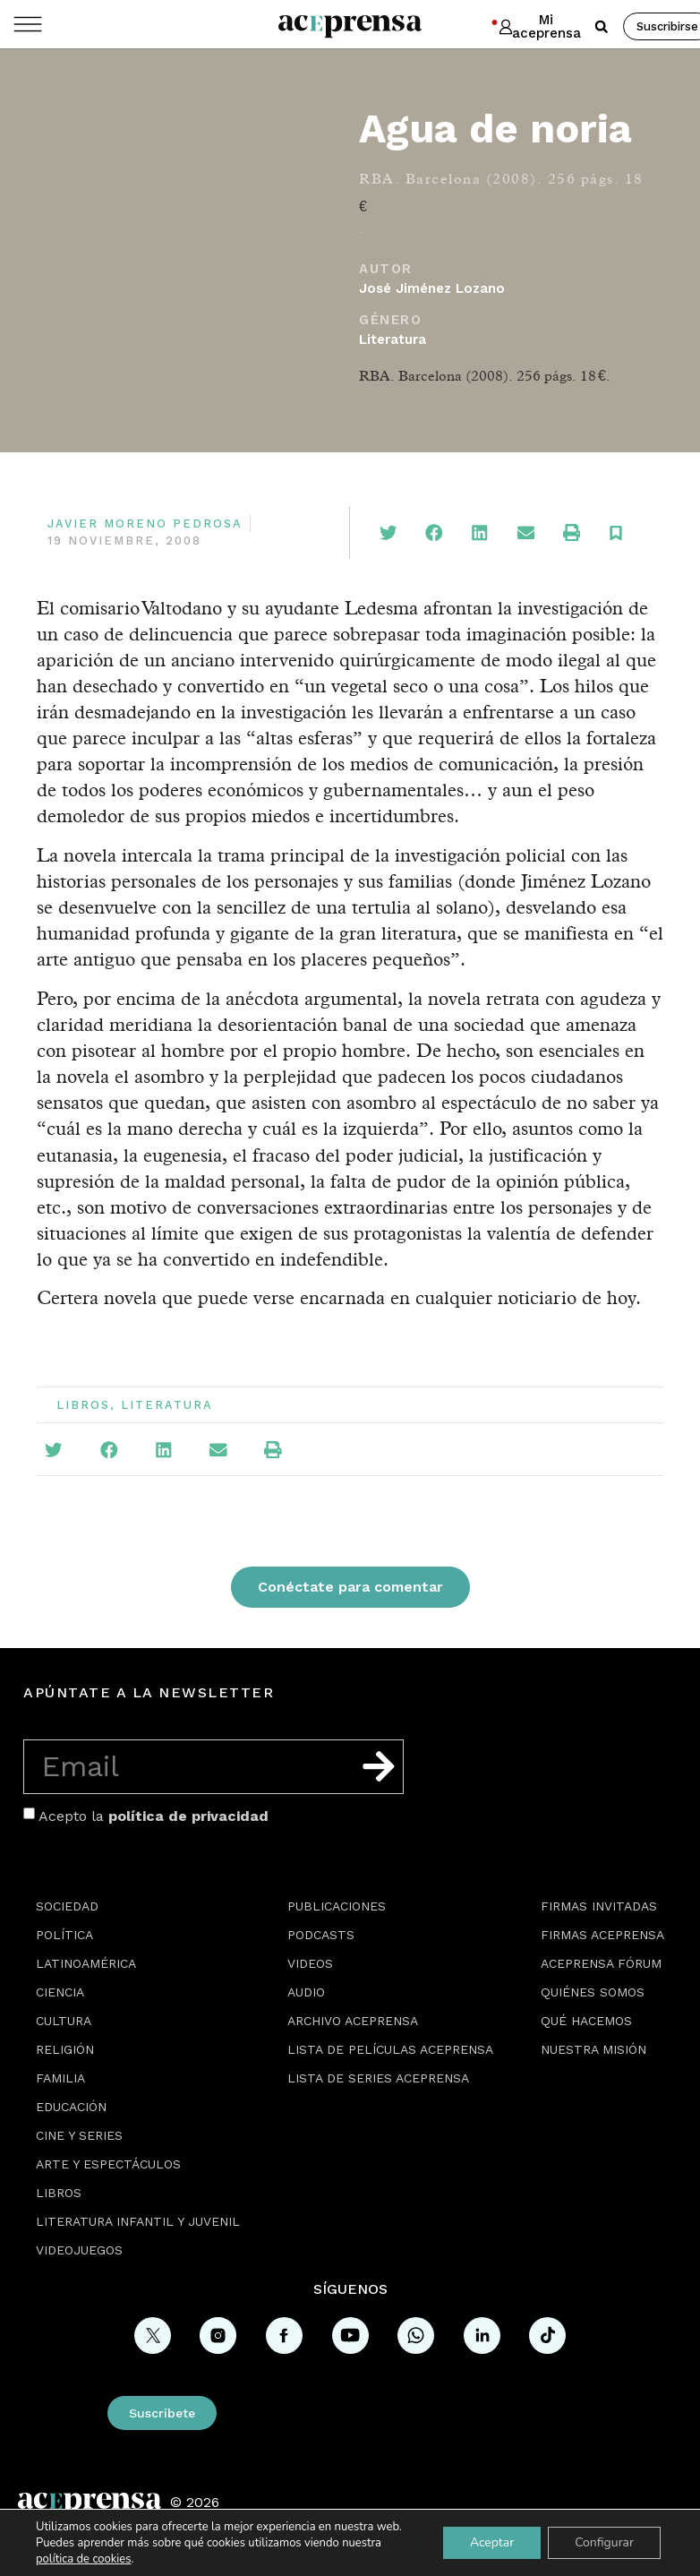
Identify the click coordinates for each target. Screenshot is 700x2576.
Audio (306, 1992)
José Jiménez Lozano (432, 288)
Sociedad (67, 1906)
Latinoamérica (86, 1963)
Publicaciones (336, 1906)
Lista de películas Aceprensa (390, 2049)
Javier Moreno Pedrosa (145, 523)
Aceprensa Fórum (601, 1963)
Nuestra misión (593, 2049)
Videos (310, 1963)
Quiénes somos (593, 1992)
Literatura (392, 339)
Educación (71, 2106)
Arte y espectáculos (108, 2164)
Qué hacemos (586, 2021)
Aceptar (492, 2542)
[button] (601, 26)
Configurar (604, 2542)
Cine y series (79, 2135)
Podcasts (320, 1935)
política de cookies (83, 2559)
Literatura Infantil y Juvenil (138, 2221)
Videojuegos (79, 2250)
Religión (65, 2049)
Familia (60, 2078)
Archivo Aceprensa (352, 2021)
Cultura (63, 2021)
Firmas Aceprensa (602, 1935)
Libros (83, 1405)
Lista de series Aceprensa (378, 2078)
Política (64, 1935)
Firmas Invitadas (599, 1906)
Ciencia (60, 1992)
